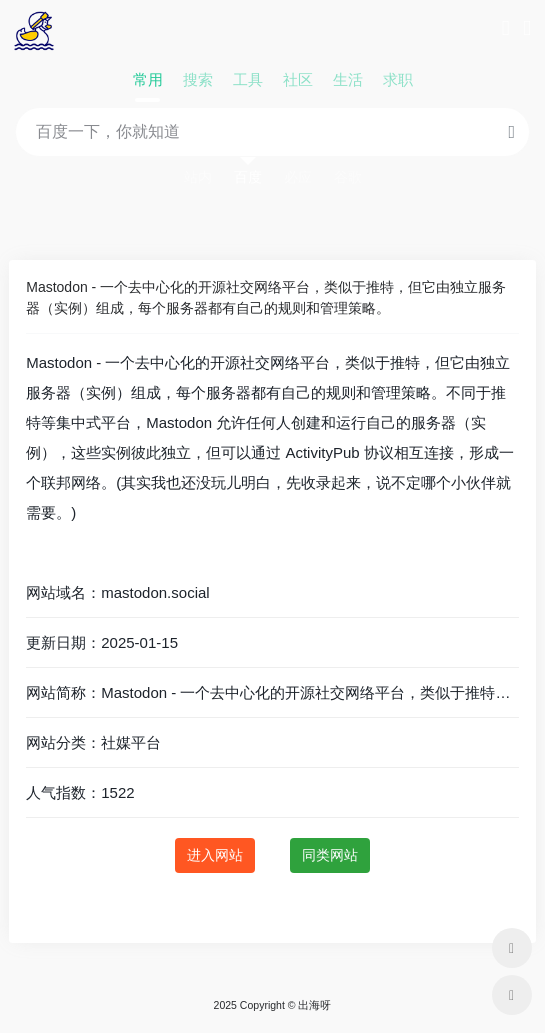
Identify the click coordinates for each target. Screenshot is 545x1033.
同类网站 (330, 855)
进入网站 (215, 855)
